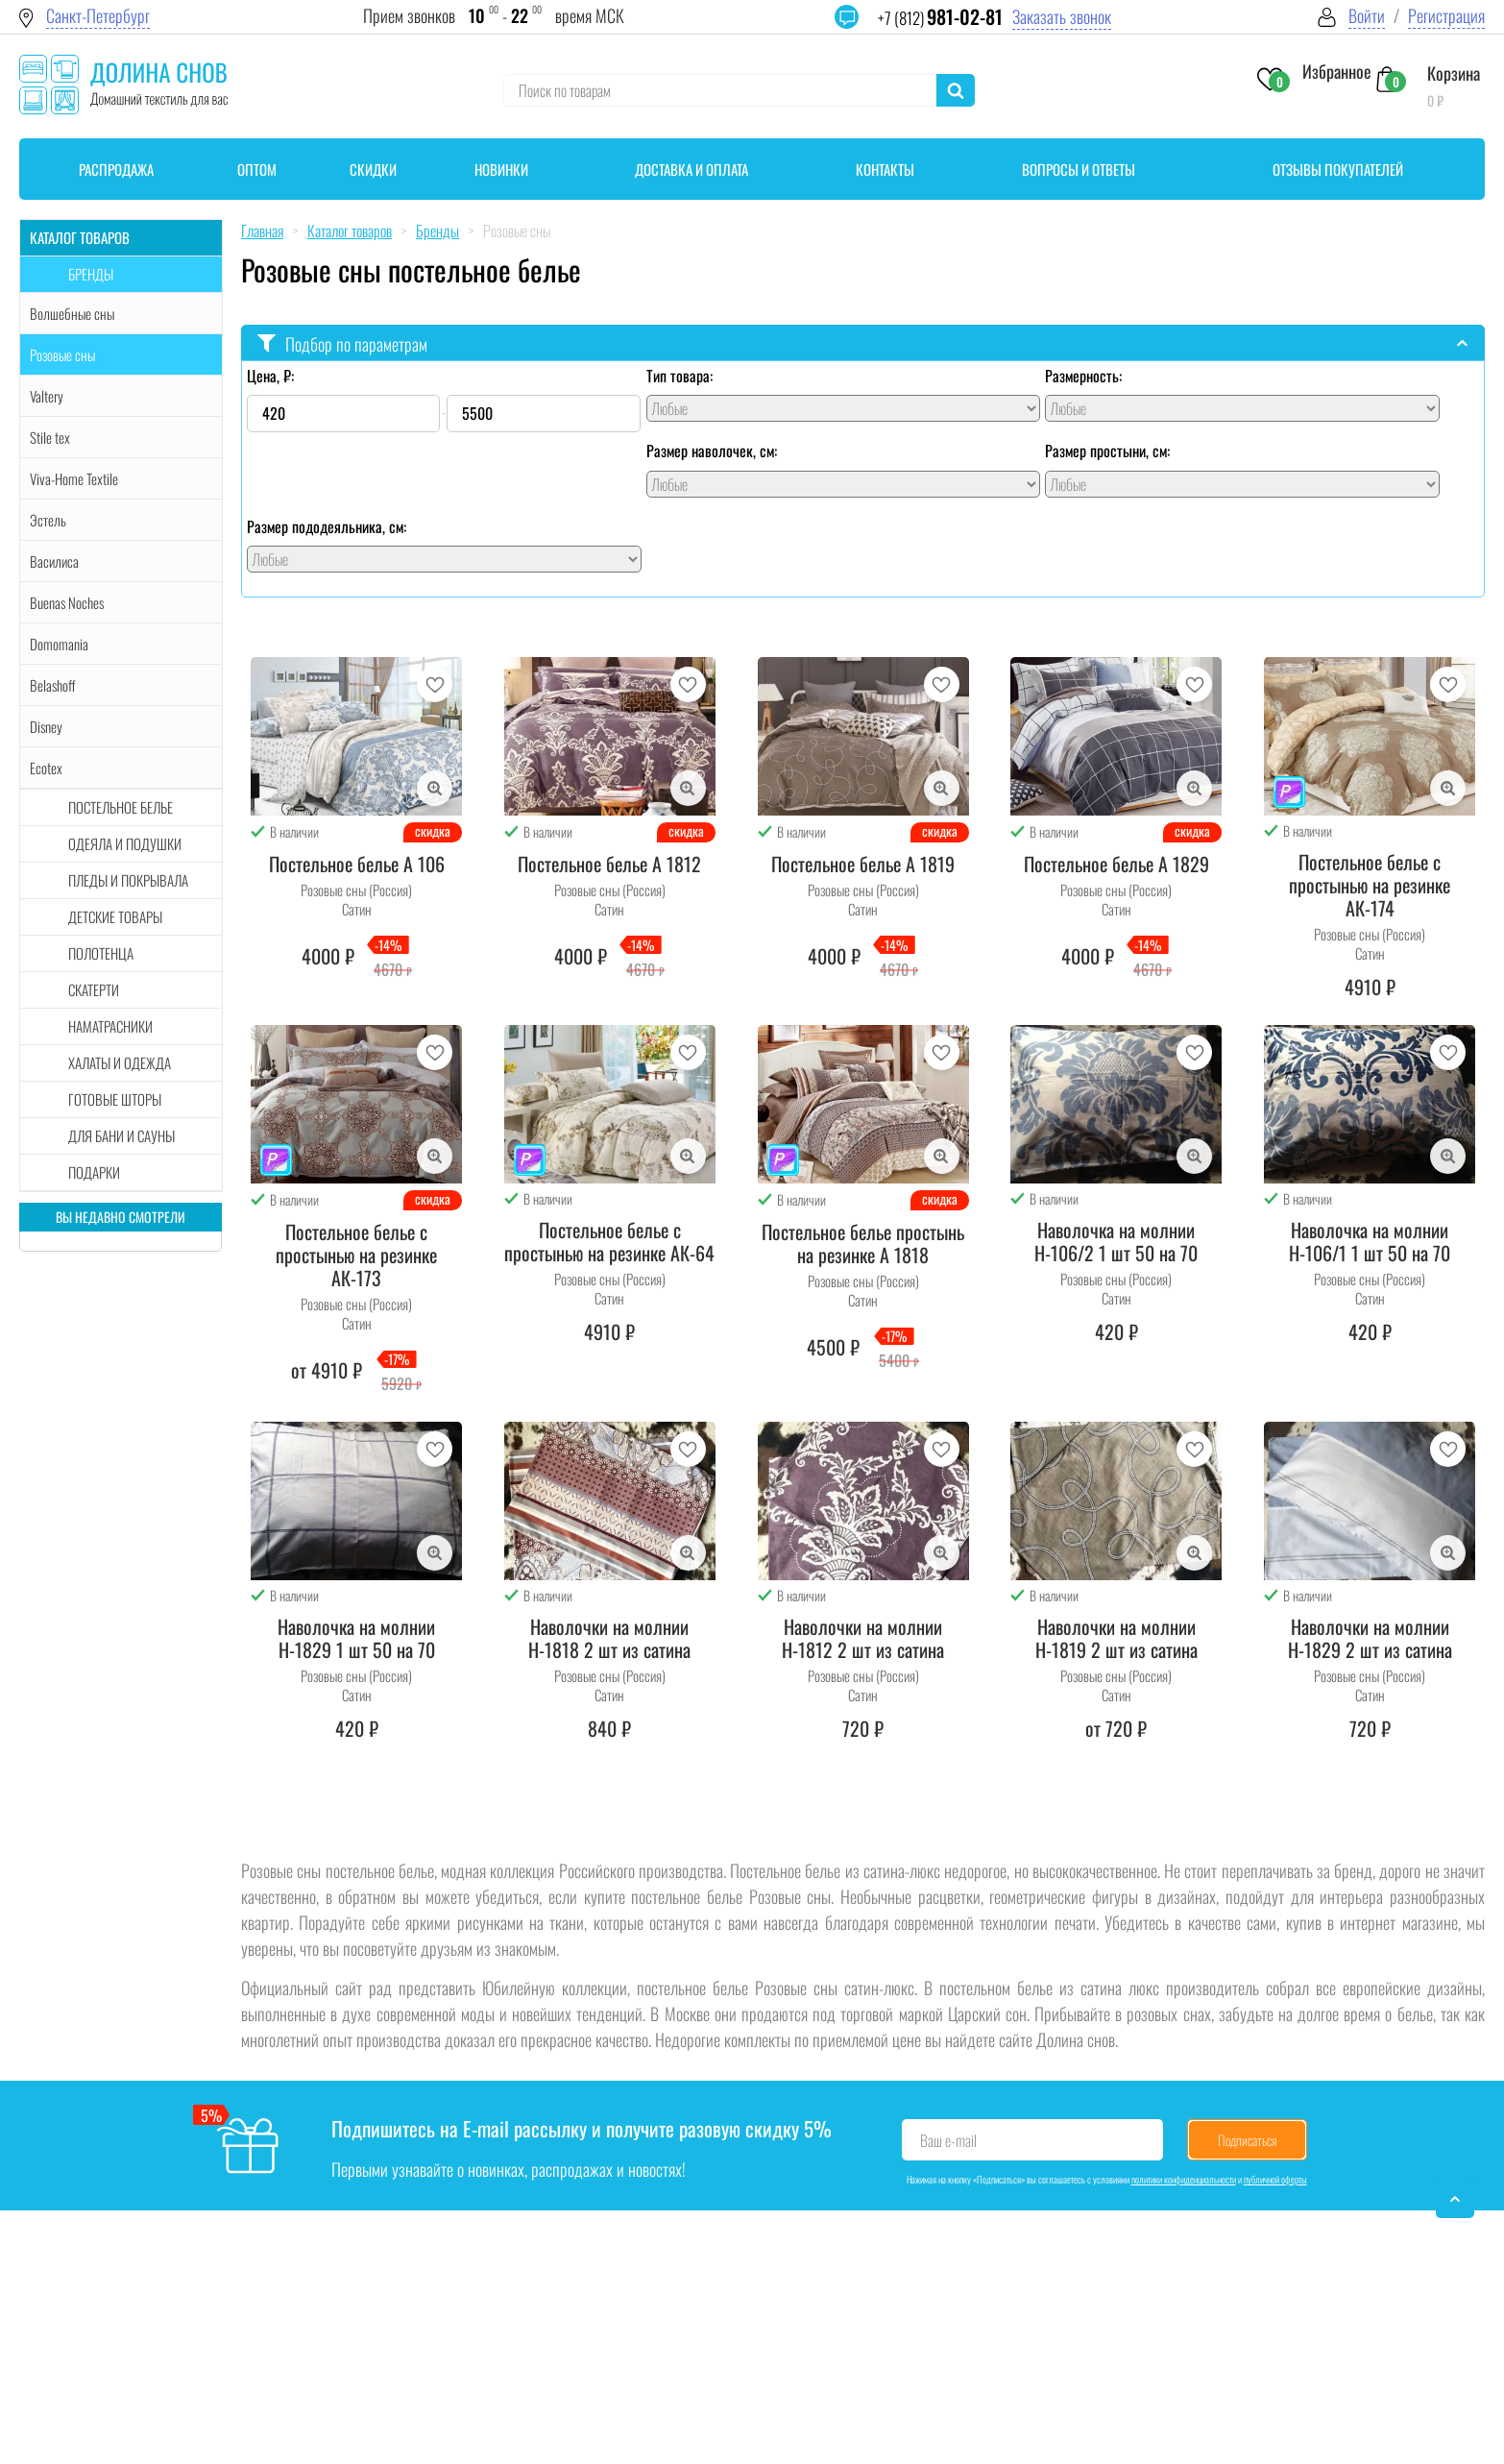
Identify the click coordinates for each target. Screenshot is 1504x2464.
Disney (46, 726)
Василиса (54, 561)
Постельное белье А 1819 (863, 863)
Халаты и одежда (119, 1062)
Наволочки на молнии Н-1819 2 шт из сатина (1116, 1638)
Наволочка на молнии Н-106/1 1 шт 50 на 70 (1369, 1241)
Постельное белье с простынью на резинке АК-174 (1369, 884)
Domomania (59, 643)
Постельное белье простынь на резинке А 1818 (863, 1243)
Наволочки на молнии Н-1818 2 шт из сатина (609, 1638)
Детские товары (115, 916)
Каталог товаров (80, 237)
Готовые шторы (114, 1099)
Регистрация (1446, 16)
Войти (1366, 16)
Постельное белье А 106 (357, 863)
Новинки (501, 169)
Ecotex (46, 767)
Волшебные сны (72, 313)
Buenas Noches (67, 602)
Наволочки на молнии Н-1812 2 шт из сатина (863, 1638)
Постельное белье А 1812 (609, 863)
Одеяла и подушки (125, 843)
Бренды (90, 273)
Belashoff (53, 684)
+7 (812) (940, 18)
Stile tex (50, 437)
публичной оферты (1275, 2179)
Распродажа (116, 169)
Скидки (373, 169)
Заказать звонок (1061, 17)
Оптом (257, 169)
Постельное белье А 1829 (1116, 863)
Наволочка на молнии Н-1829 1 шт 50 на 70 (356, 1638)
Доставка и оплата (691, 169)
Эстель (48, 519)
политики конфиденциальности (1183, 2179)
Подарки (94, 1172)
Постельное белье (120, 806)
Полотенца (100, 953)
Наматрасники (110, 1026)
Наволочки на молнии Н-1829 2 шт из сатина (1370, 1638)
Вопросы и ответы (1078, 169)
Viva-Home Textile (74, 478)
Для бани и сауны (121, 1135)
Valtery (46, 395)
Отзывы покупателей (1338, 169)
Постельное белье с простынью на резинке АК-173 (356, 1254)
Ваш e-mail (948, 2140)
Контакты (885, 169)
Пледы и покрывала (128, 879)
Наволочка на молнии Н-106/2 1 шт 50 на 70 (1116, 1241)
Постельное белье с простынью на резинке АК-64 (609, 1241)
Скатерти (93, 989)
